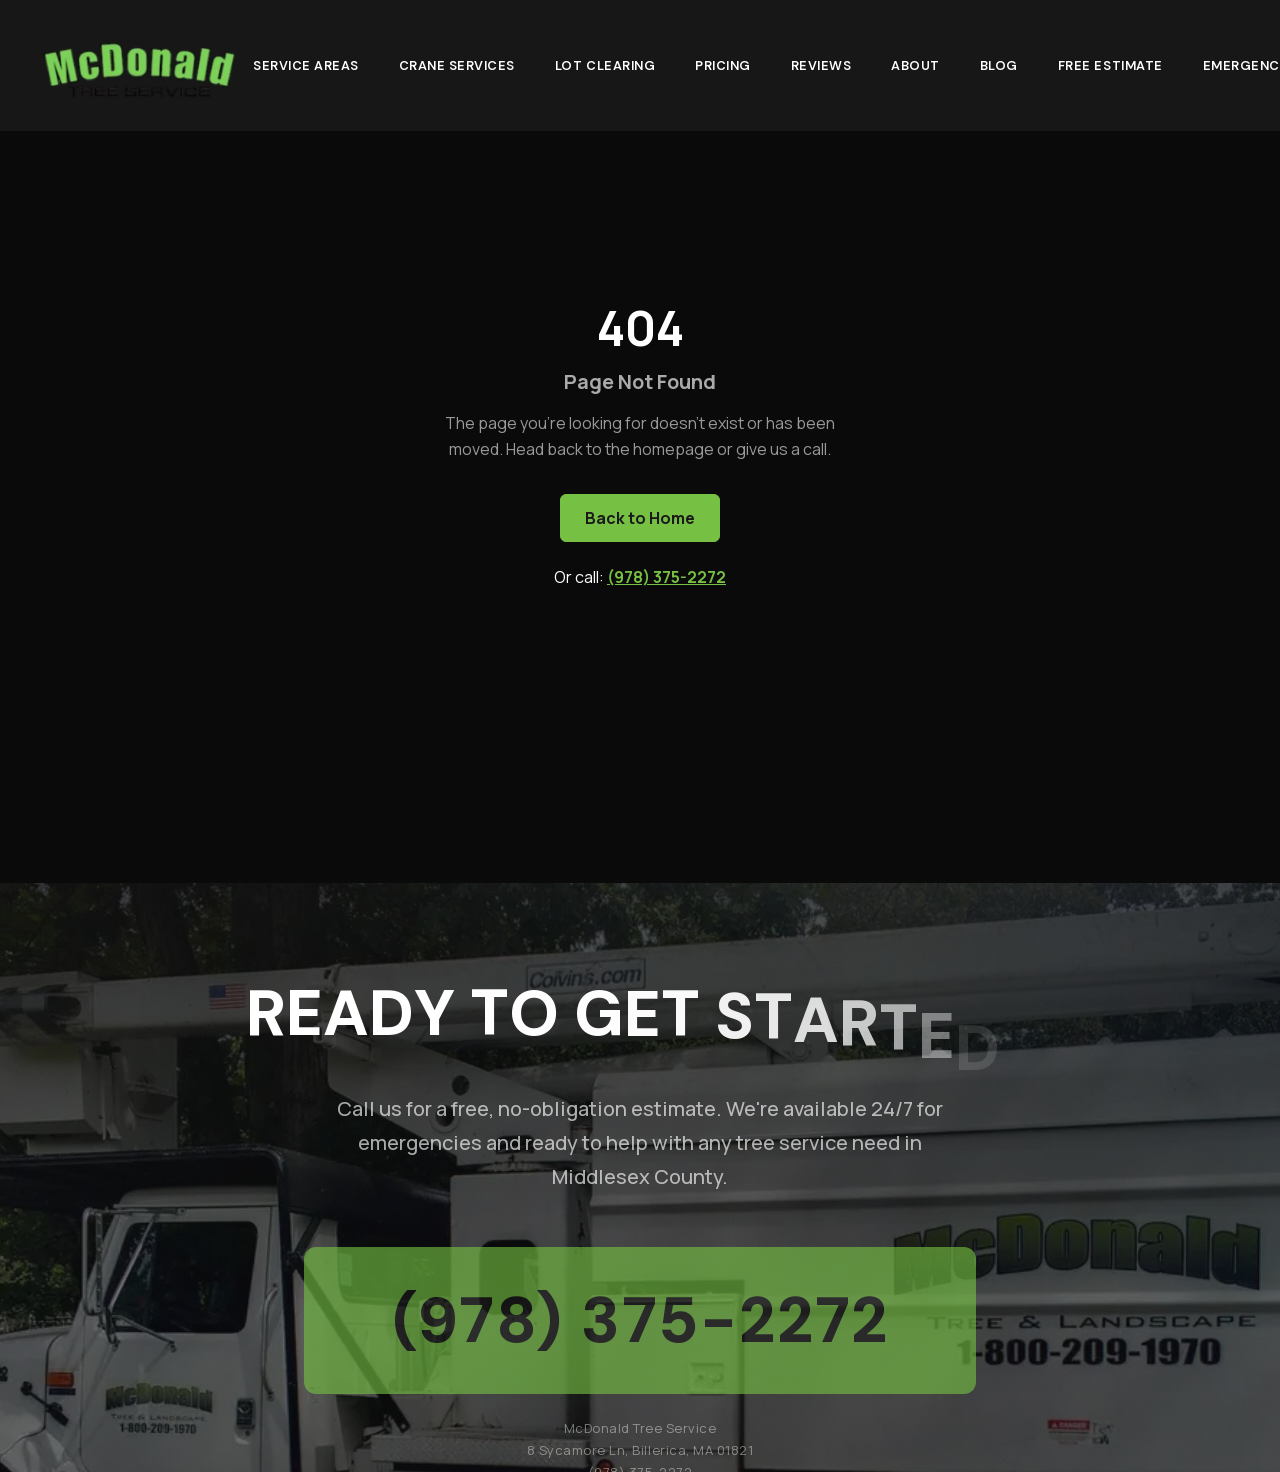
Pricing (723, 64)
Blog (999, 64)
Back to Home (640, 518)
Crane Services (457, 64)
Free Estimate (1110, 64)
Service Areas (306, 64)
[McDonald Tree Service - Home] (138, 66)
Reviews (821, 64)
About (915, 64)
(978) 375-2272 (666, 577)
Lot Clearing (605, 64)
